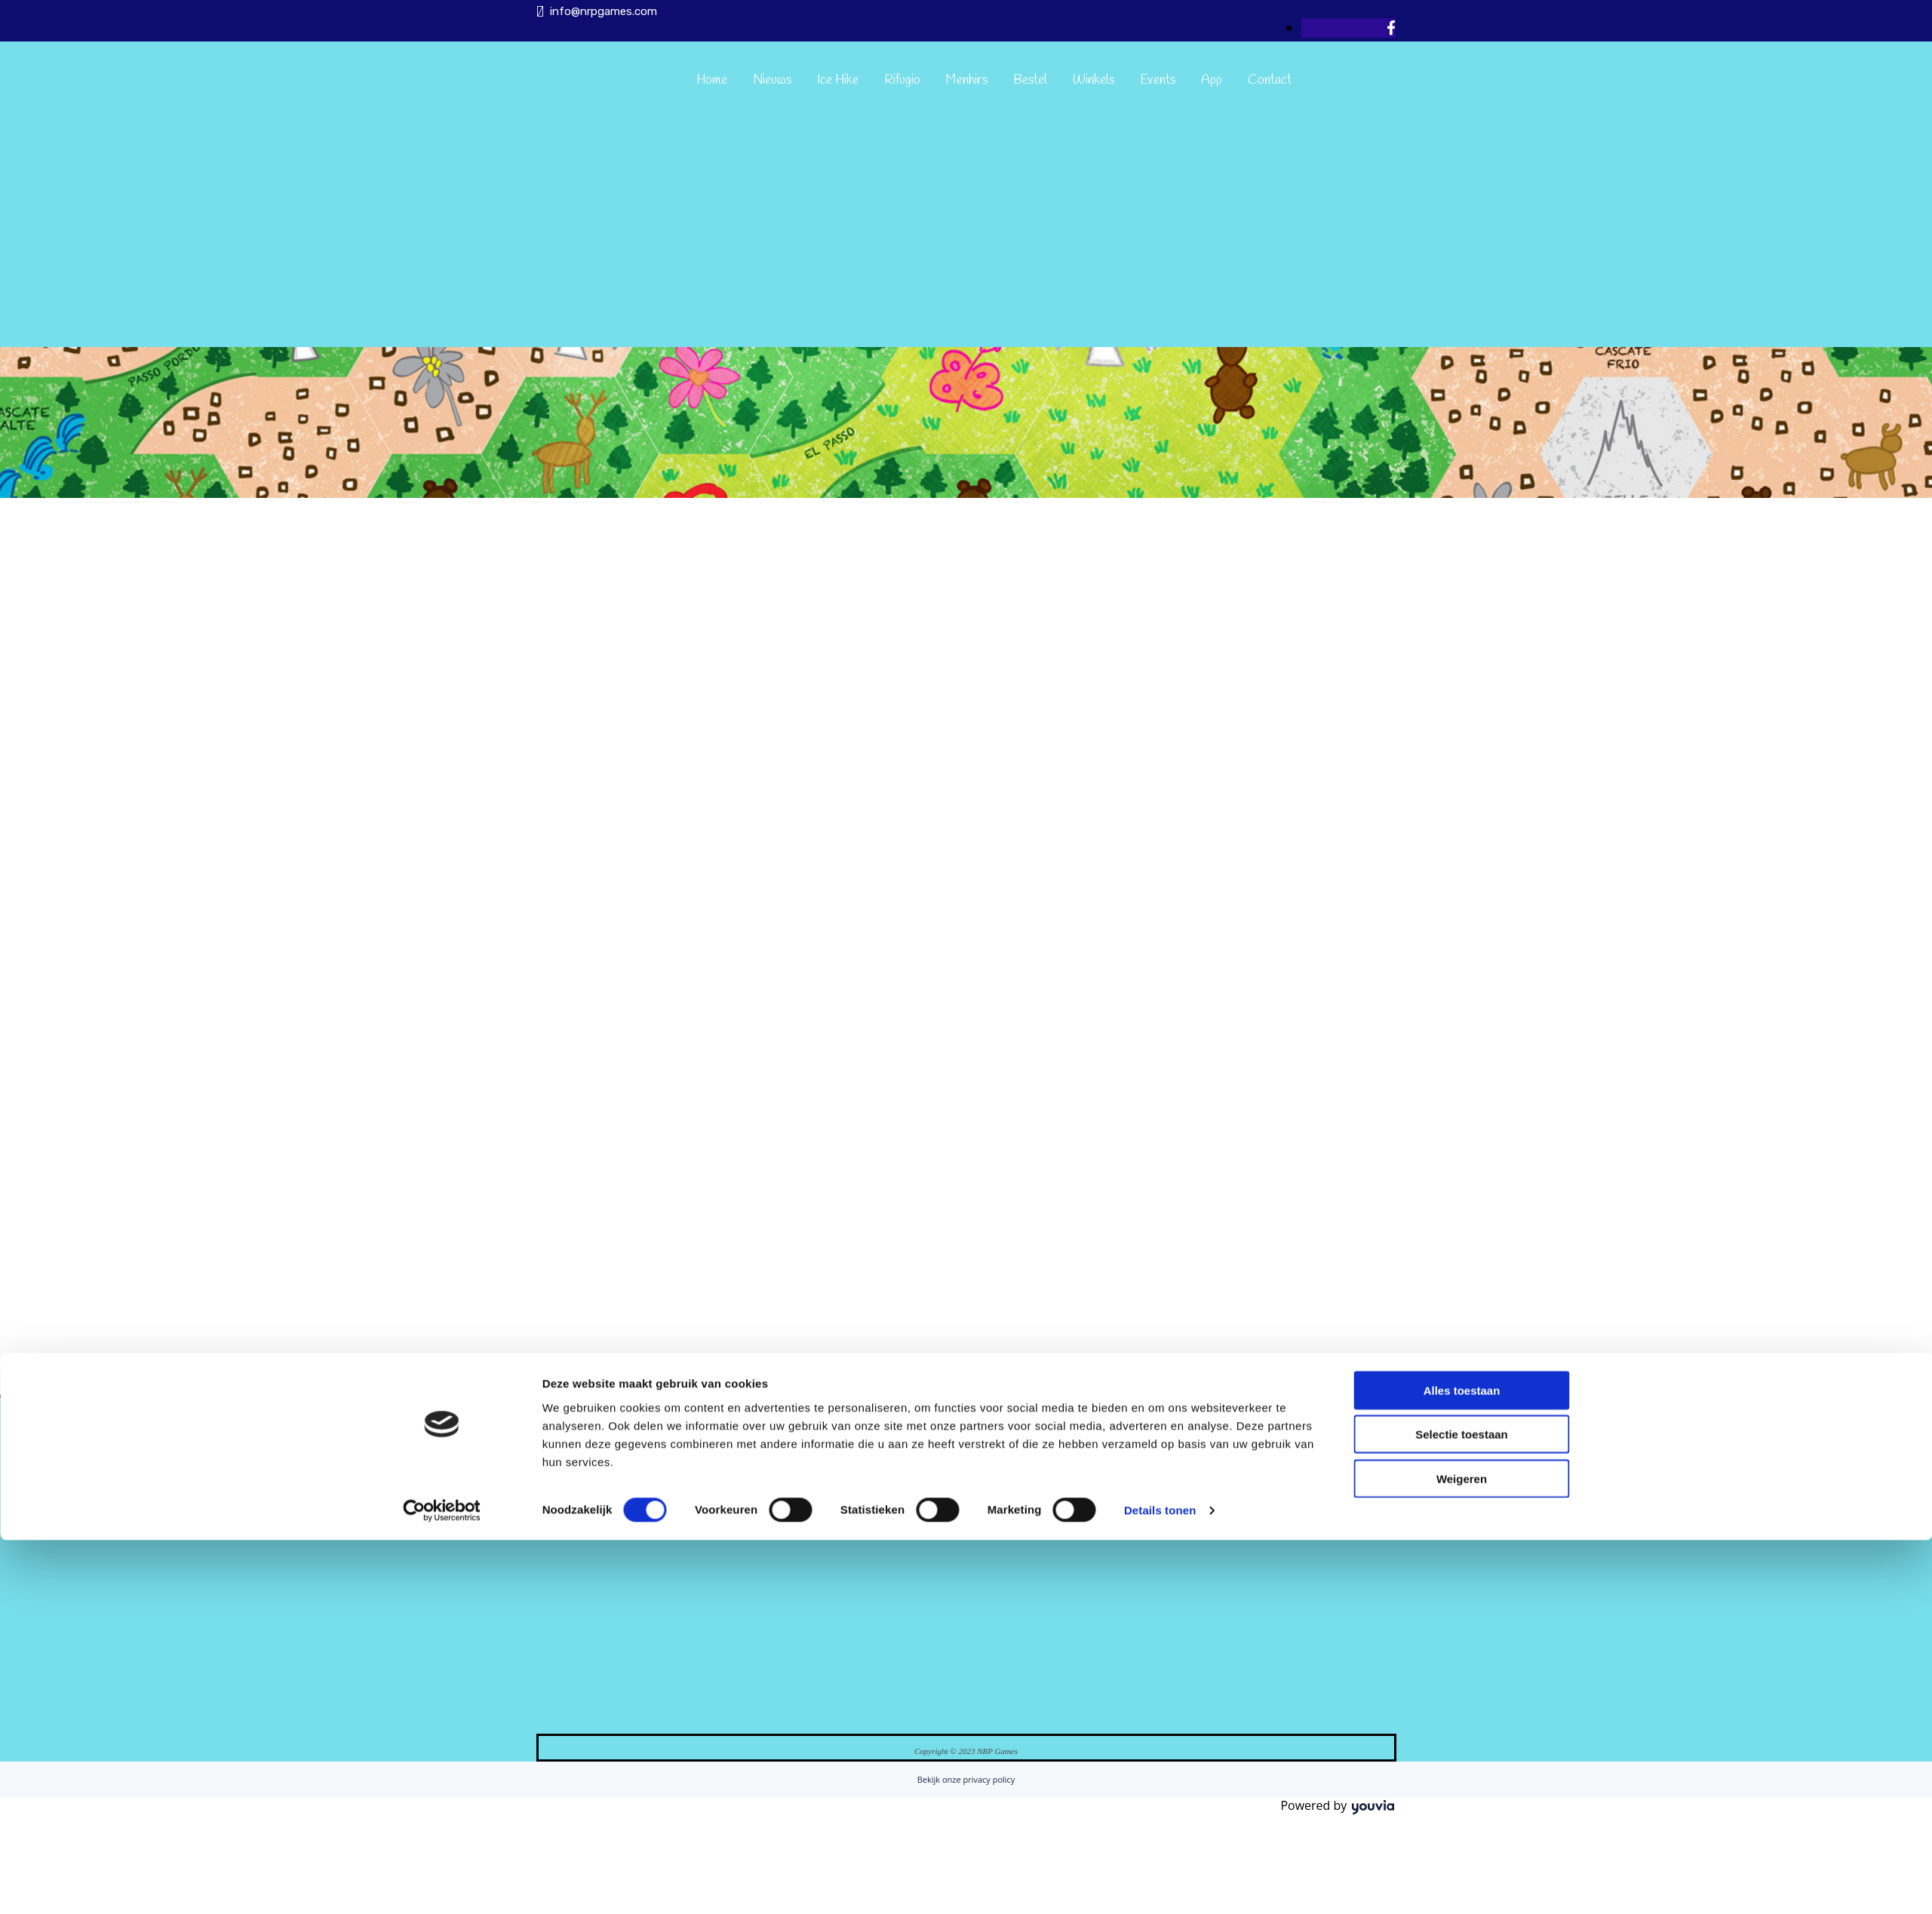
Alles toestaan (1462, 917)
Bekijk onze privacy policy (966, 1779)
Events (1157, 80)
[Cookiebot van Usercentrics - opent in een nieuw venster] (442, 1038)
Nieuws (772, 80)
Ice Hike (837, 80)
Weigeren (1461, 1005)
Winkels (1093, 80)
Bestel (1030, 80)
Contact (1270, 80)
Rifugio (902, 80)
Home (711, 80)
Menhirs (967, 80)
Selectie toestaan (1461, 960)
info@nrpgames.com (603, 11)
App (1211, 80)
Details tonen (1160, 1037)
